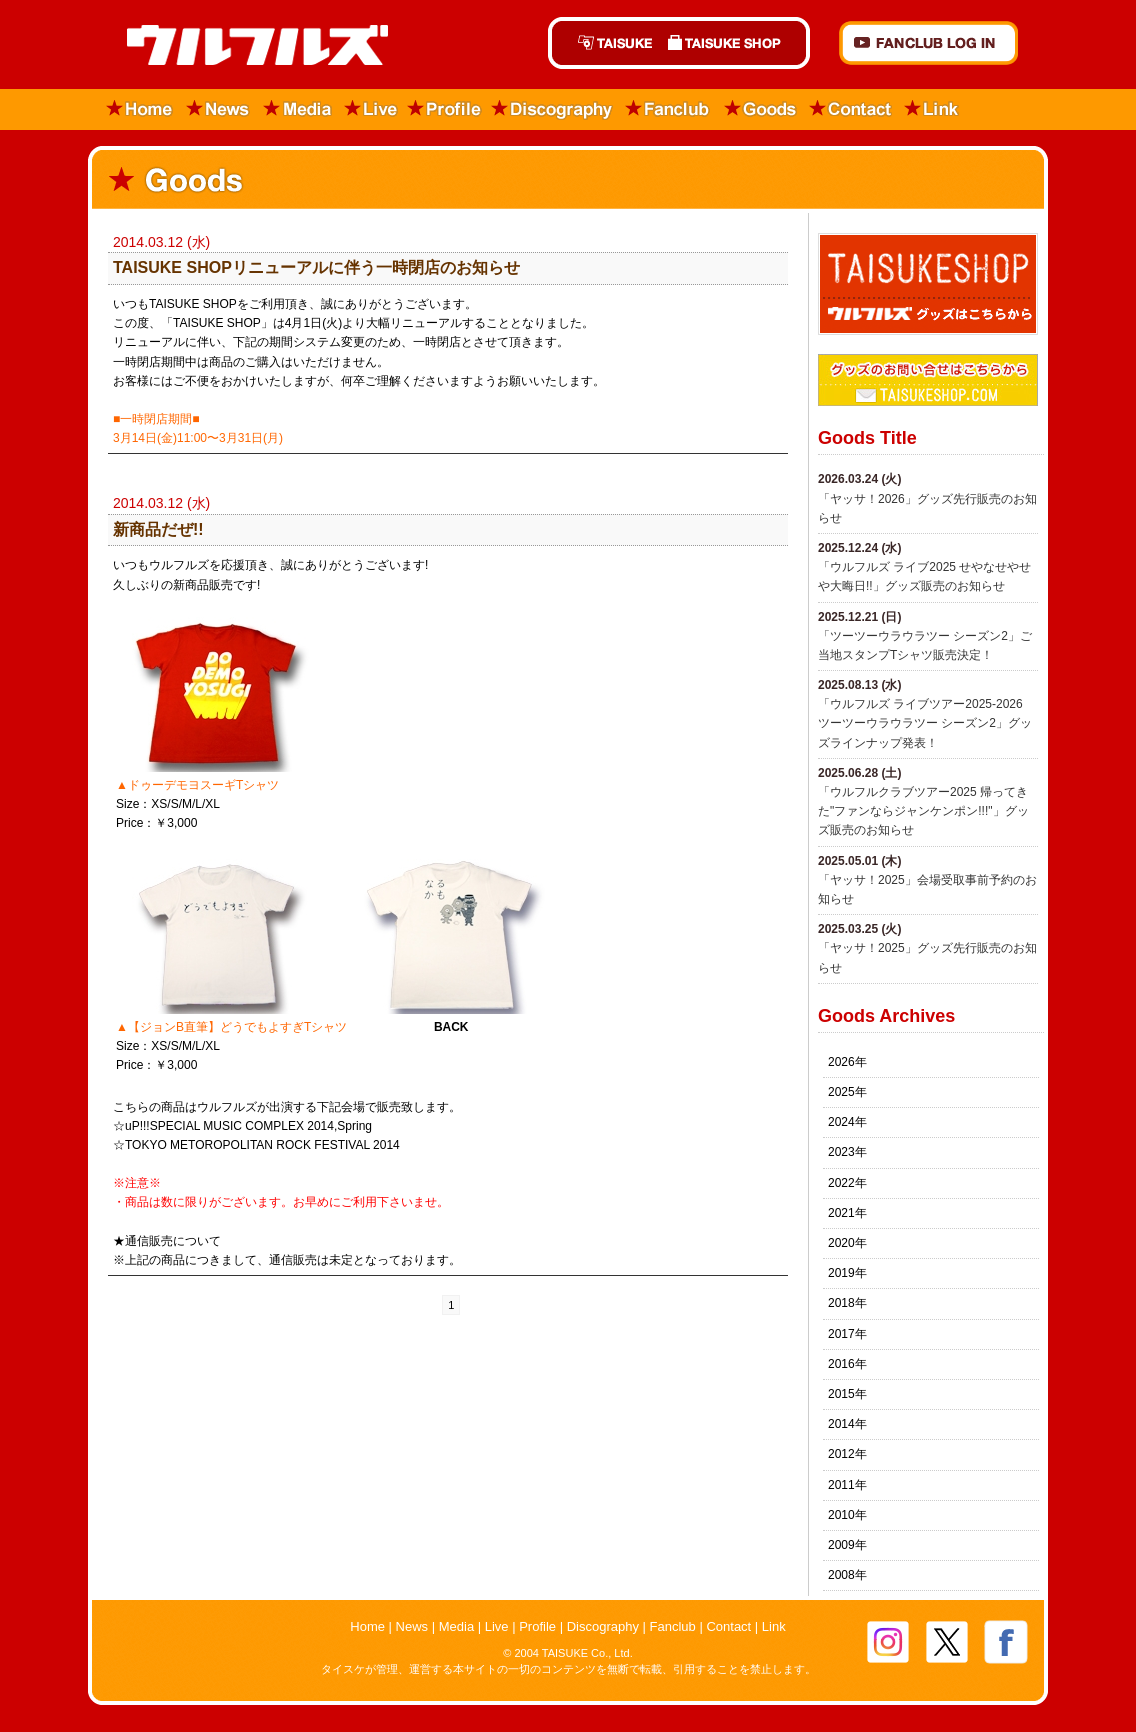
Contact (851, 109)
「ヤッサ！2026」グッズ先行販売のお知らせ (927, 508)
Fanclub (668, 109)
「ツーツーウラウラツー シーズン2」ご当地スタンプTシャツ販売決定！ (925, 645)
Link (932, 109)
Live (371, 109)
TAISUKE (604, 43)
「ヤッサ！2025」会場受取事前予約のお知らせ (927, 889)
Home (133, 109)
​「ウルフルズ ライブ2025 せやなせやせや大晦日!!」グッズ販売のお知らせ (924, 576)
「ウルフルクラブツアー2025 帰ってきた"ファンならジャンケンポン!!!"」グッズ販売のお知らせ (923, 811)
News (218, 109)
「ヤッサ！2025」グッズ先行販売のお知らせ (927, 957)
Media (298, 109)
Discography (553, 109)
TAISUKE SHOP (735, 43)
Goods (760, 109)
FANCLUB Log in (928, 43)
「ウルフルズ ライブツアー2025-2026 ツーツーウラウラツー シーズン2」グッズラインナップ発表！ (925, 723)
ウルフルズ (245, 46)
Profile (444, 109)
